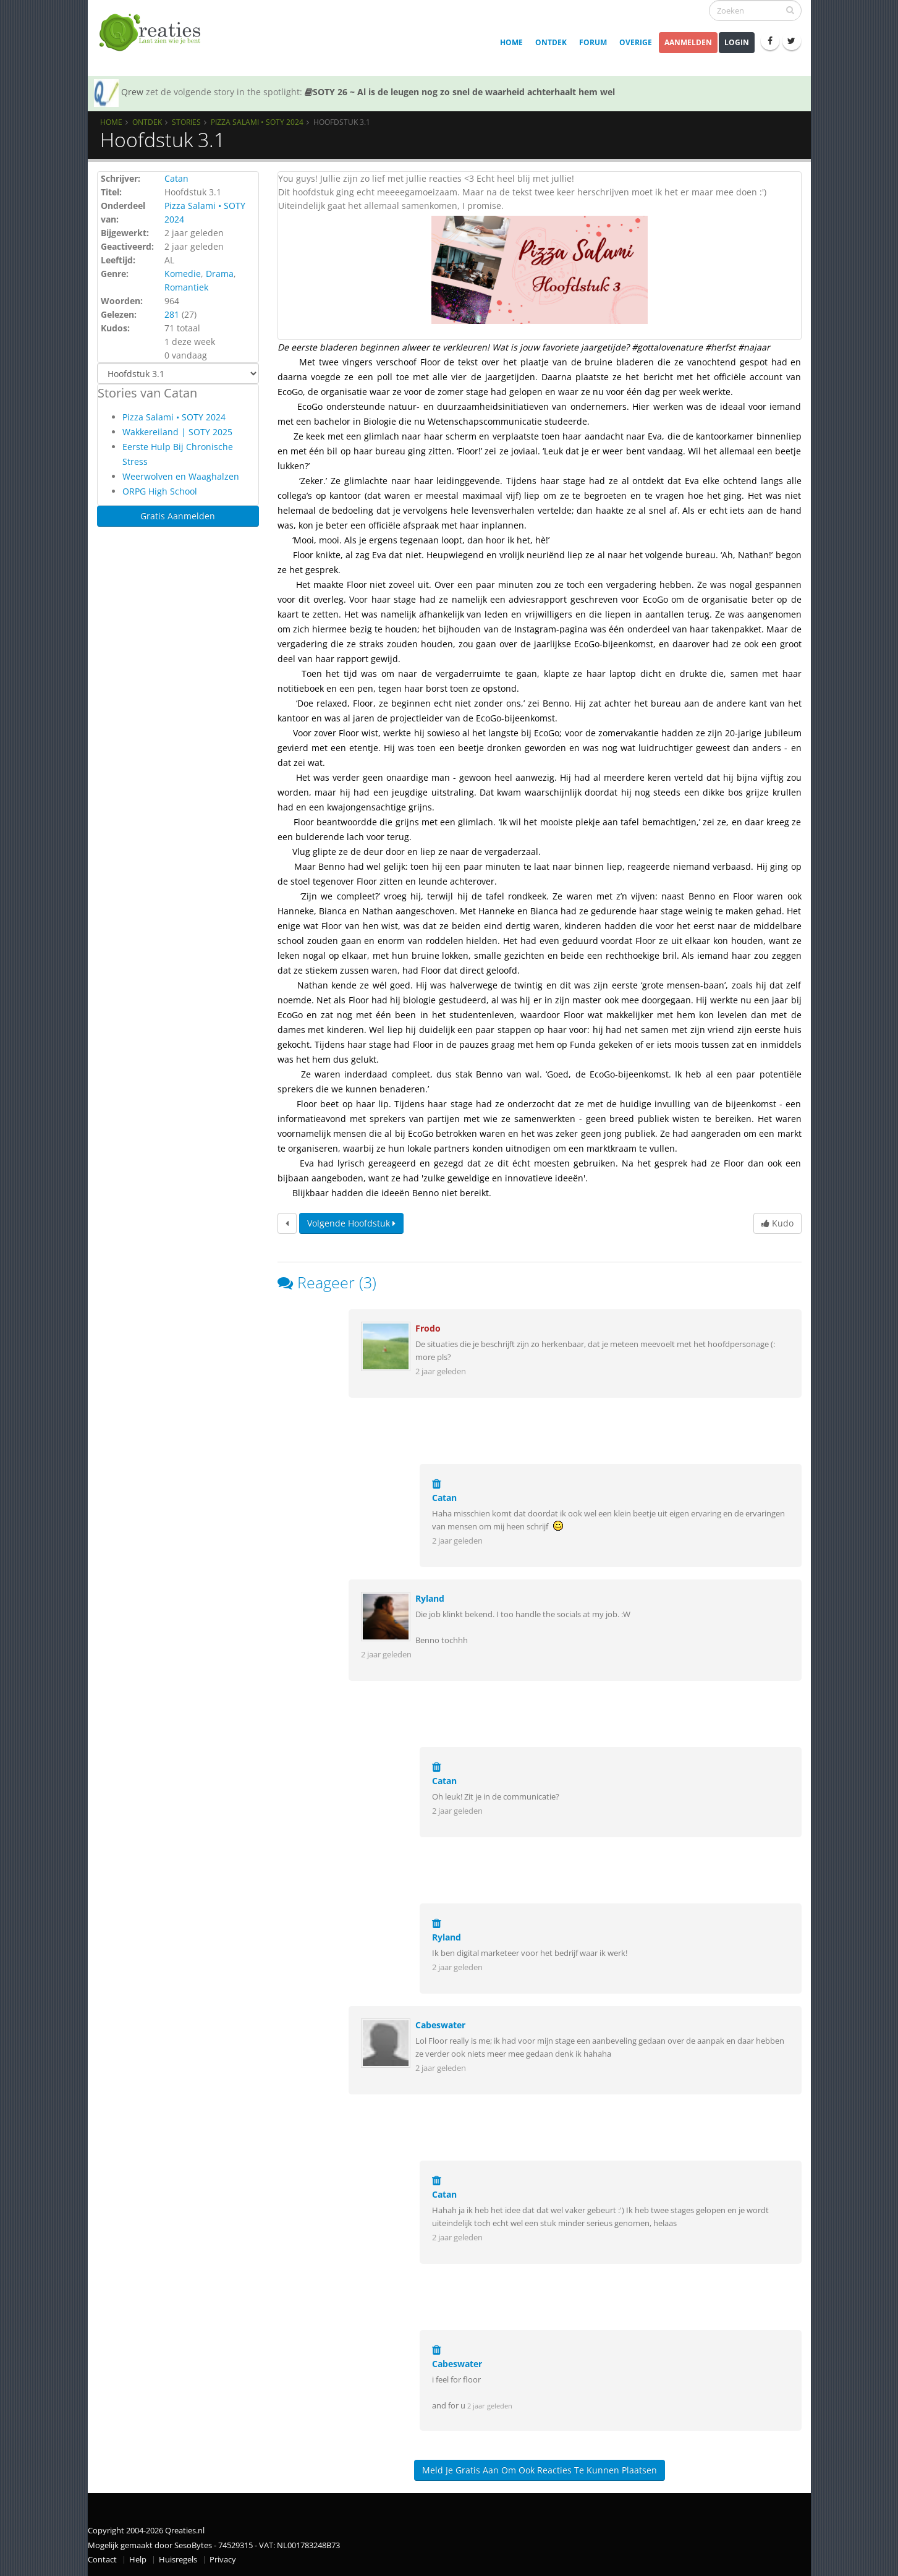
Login (736, 42)
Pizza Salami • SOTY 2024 (257, 122)
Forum (593, 42)
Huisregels (178, 2559)
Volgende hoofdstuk (351, 1223)
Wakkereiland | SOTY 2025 (177, 432)
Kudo (777, 1223)
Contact (102, 2559)
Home (511, 42)
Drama (220, 273)
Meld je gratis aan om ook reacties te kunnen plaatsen (539, 2470)
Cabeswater (440, 2025)
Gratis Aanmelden (177, 516)
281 (171, 314)
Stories (186, 122)
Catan (176, 178)
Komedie (182, 273)
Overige (635, 42)
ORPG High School (159, 491)
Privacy (223, 2559)
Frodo (428, 1328)
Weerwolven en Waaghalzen (180, 476)
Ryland (429, 1598)
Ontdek (551, 42)
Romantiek (186, 287)
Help (137, 2559)
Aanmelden (688, 42)
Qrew (132, 92)
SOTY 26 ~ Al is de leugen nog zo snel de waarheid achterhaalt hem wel (460, 92)
